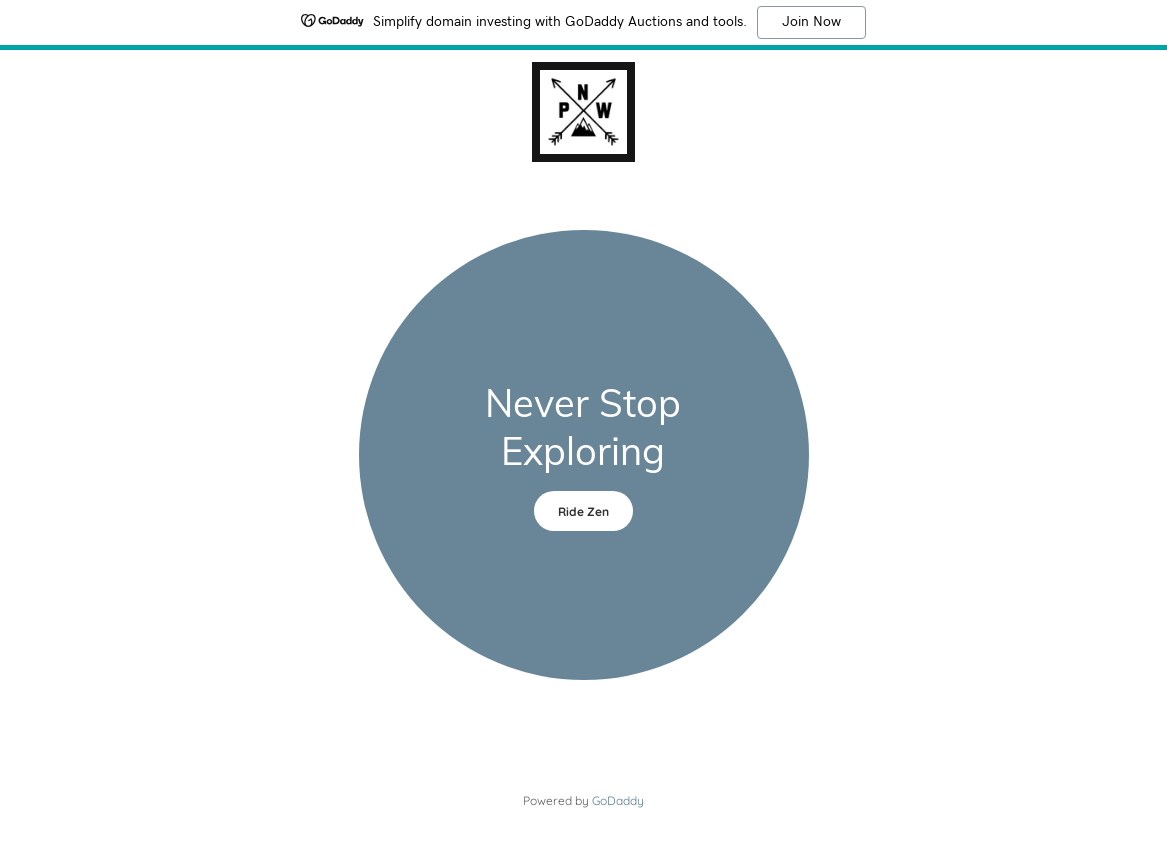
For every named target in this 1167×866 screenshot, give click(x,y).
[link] (583, 110)
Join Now (811, 22)
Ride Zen (583, 511)
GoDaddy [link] (618, 800)
